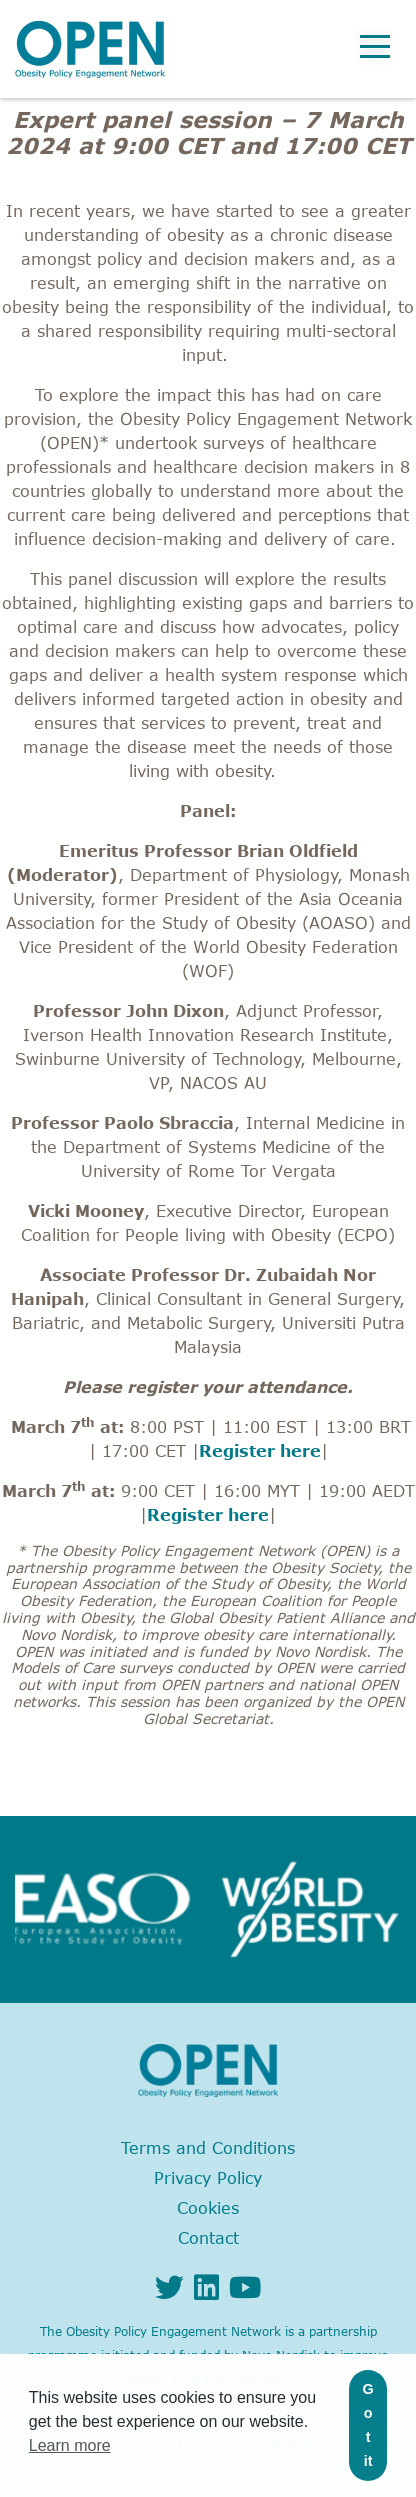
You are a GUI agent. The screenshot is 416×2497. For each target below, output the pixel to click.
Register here (260, 1451)
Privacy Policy (208, 2178)
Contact (208, 2238)
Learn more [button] (70, 2445)
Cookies (208, 2208)
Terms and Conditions (208, 2148)
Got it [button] (367, 2425)
